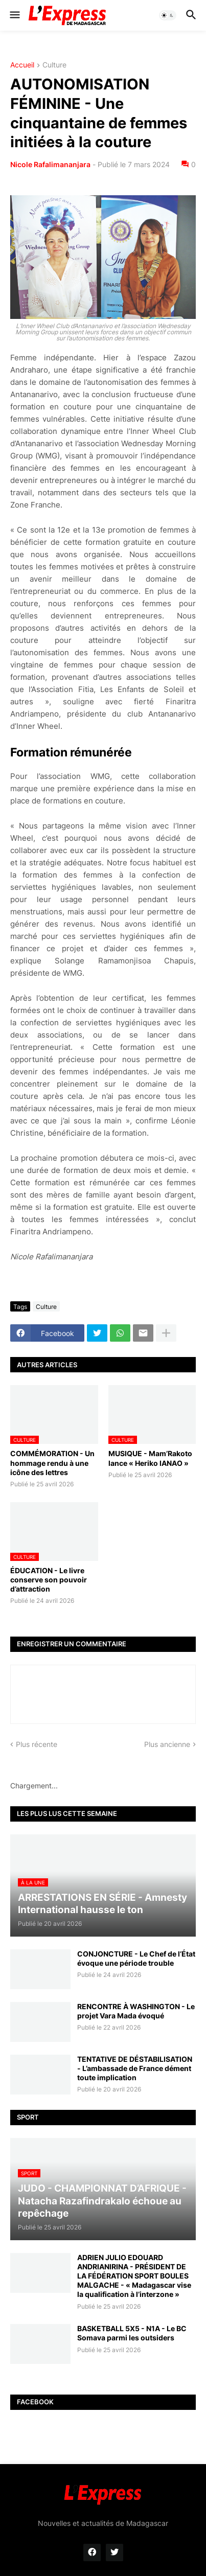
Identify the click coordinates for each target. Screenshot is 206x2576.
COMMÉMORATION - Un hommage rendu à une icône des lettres (52, 1462)
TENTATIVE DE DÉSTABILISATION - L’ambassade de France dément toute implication (134, 2068)
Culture (54, 65)
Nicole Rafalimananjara (50, 164)
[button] (14, 15)
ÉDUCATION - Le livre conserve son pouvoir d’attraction (48, 1579)
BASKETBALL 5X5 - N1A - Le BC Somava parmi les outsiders (132, 2333)
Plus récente (36, 1744)
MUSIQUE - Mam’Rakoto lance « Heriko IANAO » (150, 1458)
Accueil (22, 65)
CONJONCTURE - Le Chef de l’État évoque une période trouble (136, 1958)
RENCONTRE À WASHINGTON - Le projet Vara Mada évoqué (136, 2011)
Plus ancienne (167, 1744)
